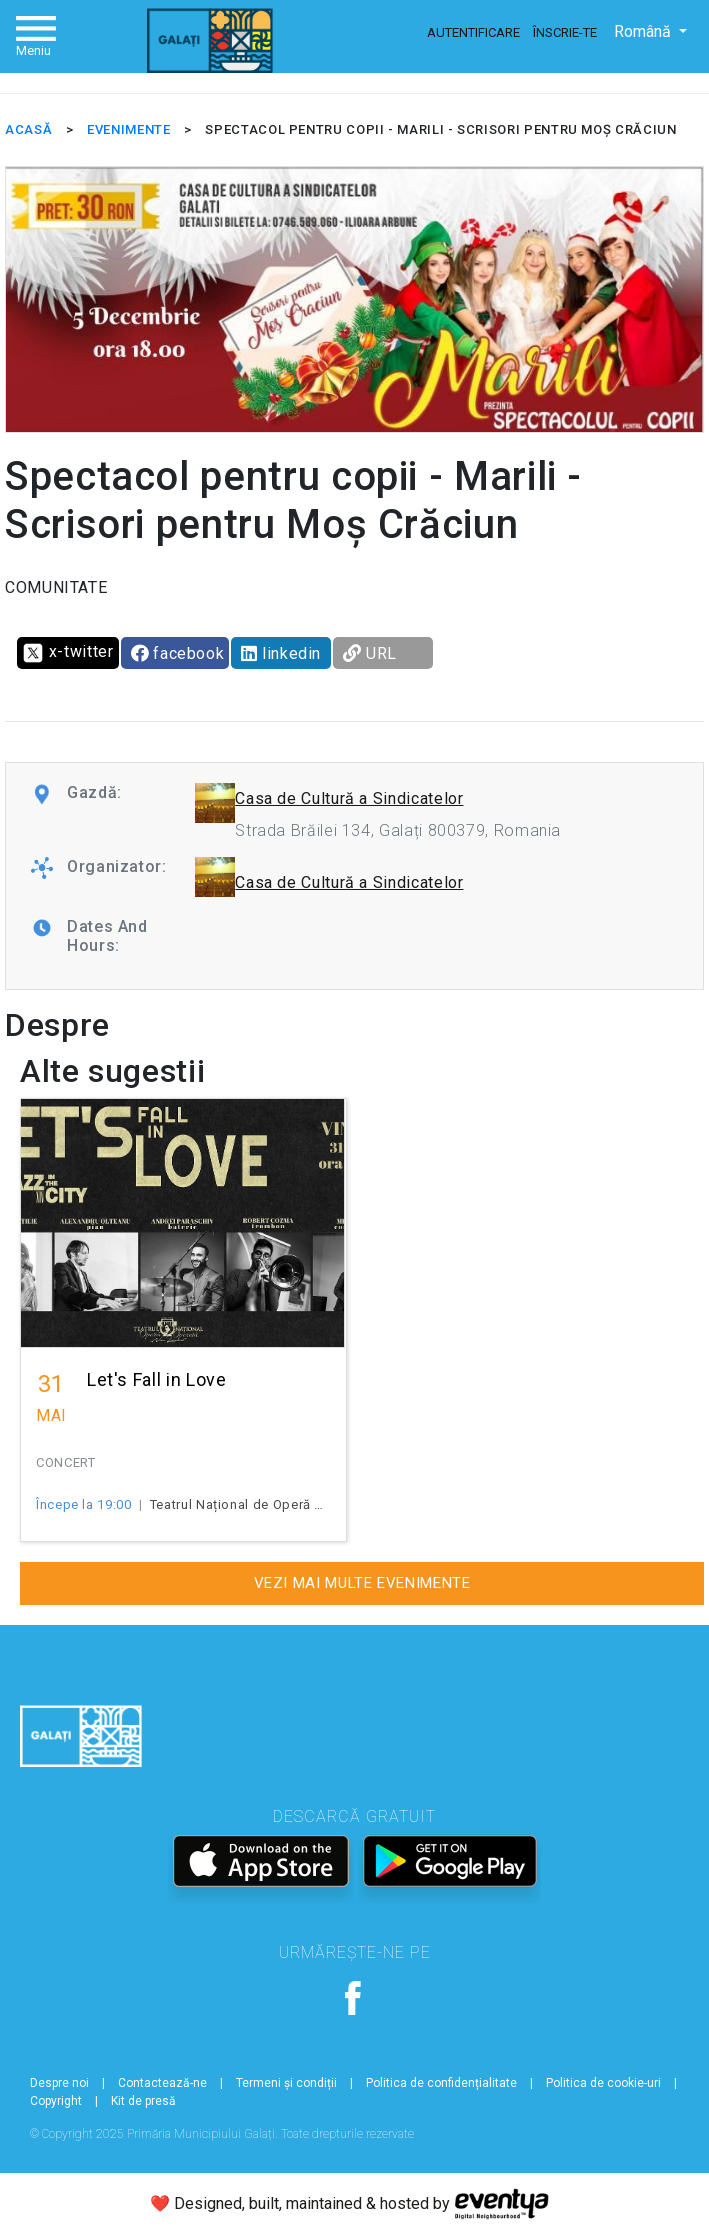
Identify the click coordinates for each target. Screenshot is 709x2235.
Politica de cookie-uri (603, 2083)
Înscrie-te (565, 32)
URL (370, 653)
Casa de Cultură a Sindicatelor (349, 798)
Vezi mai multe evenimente (362, 1583)
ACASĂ (28, 129)
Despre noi (59, 2083)
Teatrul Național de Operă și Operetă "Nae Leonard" (313, 1504)
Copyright (56, 2101)
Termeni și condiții (286, 2083)
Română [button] (644, 31)
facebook (178, 653)
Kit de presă (143, 2101)
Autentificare (473, 32)
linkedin (281, 653)
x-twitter (67, 653)
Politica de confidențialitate (441, 2083)
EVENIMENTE (128, 129)
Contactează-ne (162, 2083)
